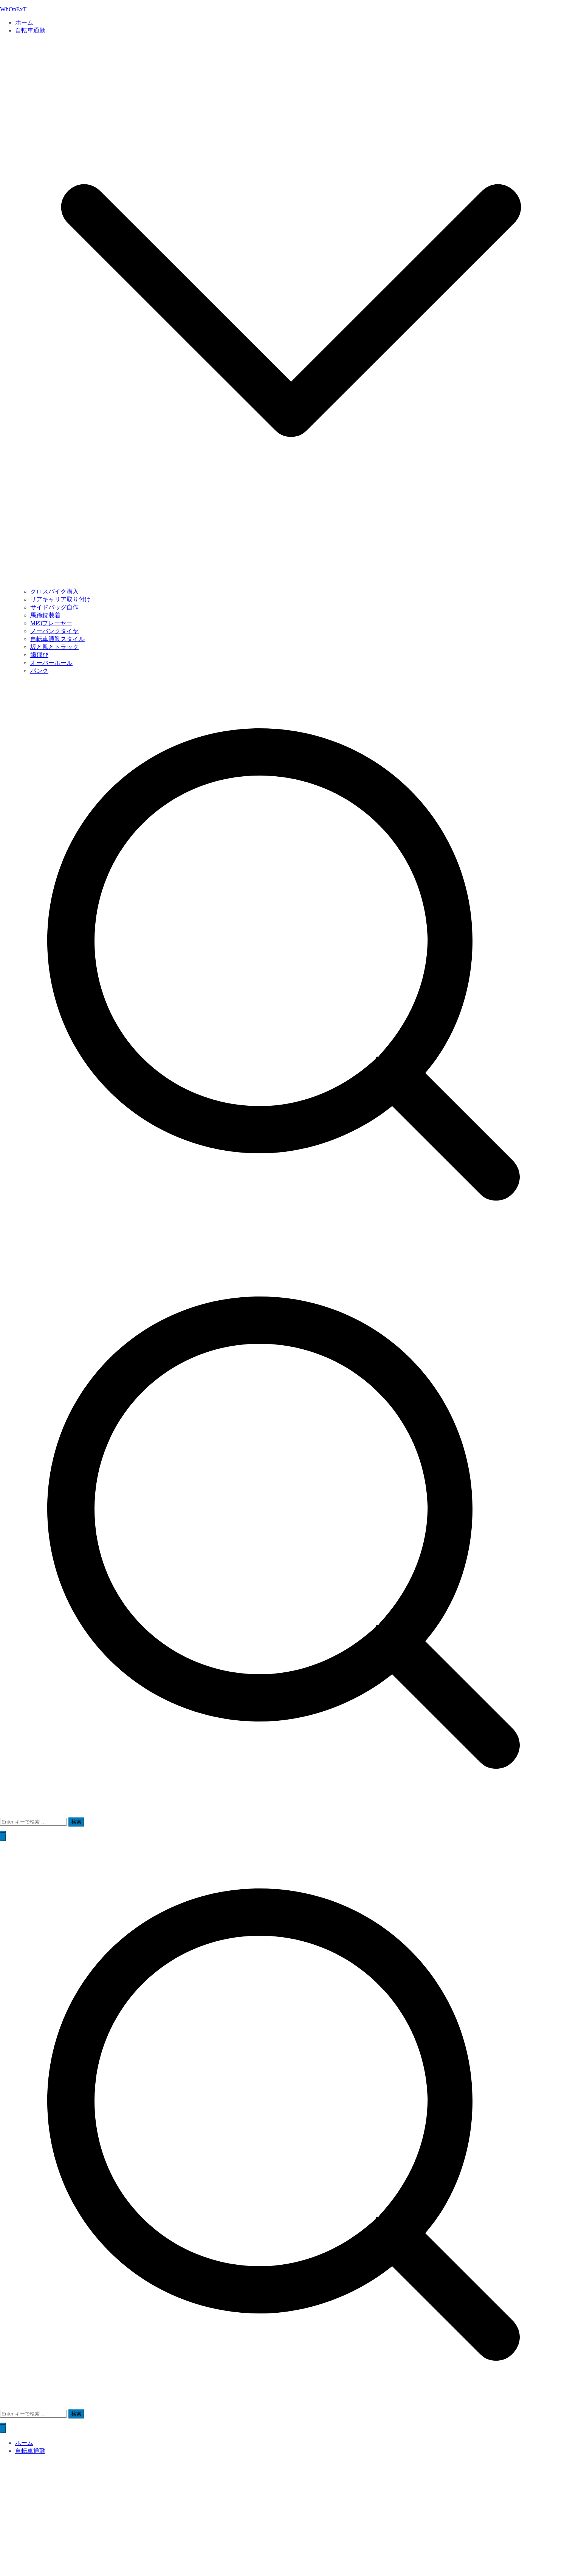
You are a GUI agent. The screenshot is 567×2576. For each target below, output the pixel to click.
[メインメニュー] (3, 1837)
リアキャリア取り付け (60, 599)
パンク (39, 671)
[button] (291, 584)
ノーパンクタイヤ (54, 631)
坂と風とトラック (54, 647)
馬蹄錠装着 (45, 615)
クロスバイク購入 (54, 591)
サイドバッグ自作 (54, 607)
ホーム (24, 22)
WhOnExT (13, 9)
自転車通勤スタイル (57, 639)
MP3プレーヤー (51, 623)
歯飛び (39, 655)
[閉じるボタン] (3, 2429)
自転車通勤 (30, 2451)
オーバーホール (51, 663)
